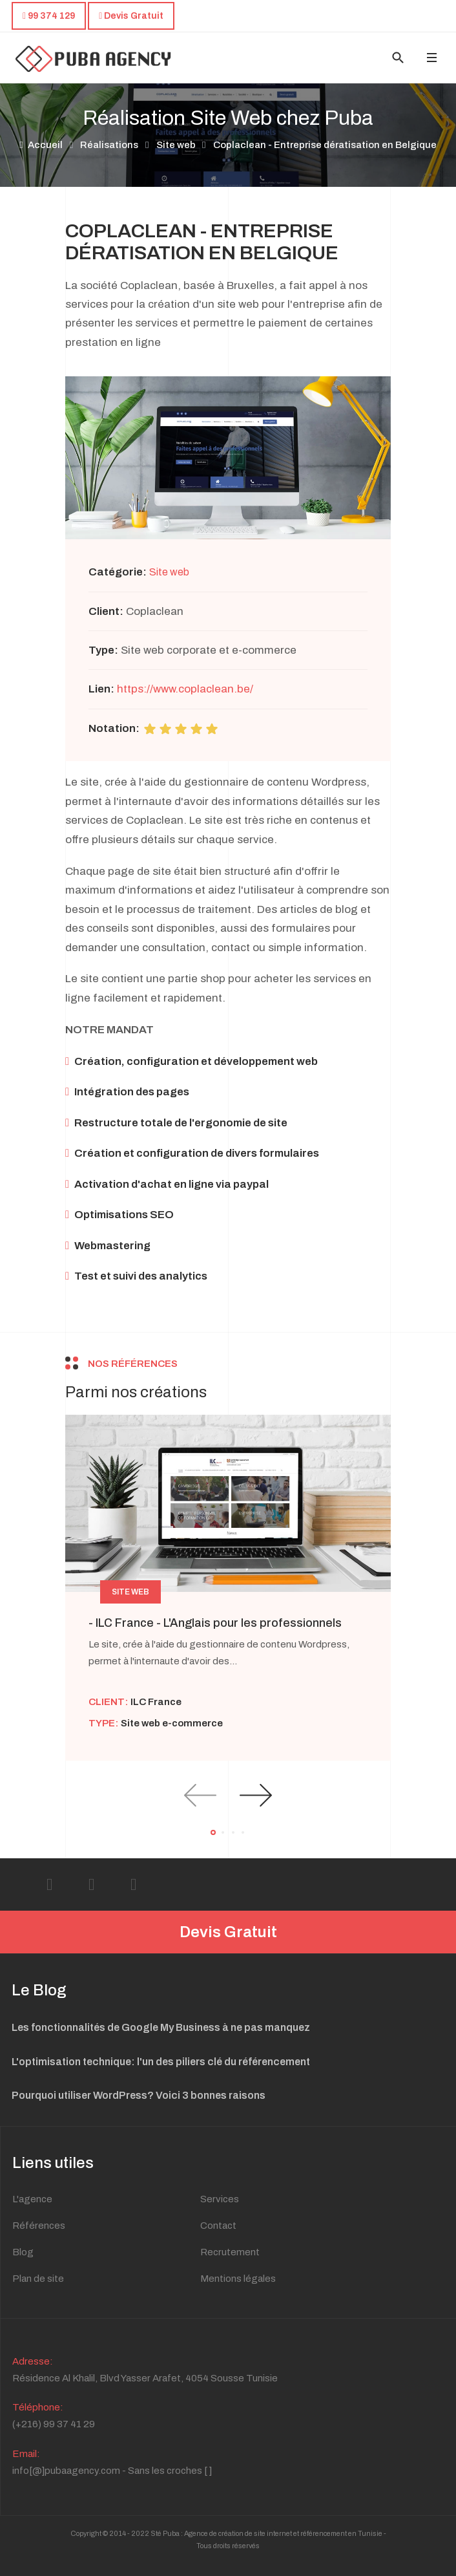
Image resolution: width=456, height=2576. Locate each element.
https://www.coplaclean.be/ (185, 689)
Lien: (101, 689)
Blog (23, 2252)
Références (38, 2225)
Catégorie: (117, 572)
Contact (218, 2225)
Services (219, 2199)
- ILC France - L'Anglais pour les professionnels (215, 1622)
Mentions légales (238, 2278)
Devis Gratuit (228, 1932)
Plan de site (38, 2278)
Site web (169, 571)
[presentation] (200, 1795)
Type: (103, 650)
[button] (213, 1832)
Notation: (114, 728)
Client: (105, 611)
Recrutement (230, 2252)
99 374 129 (49, 16)
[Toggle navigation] (431, 57)
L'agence (32, 2199)
